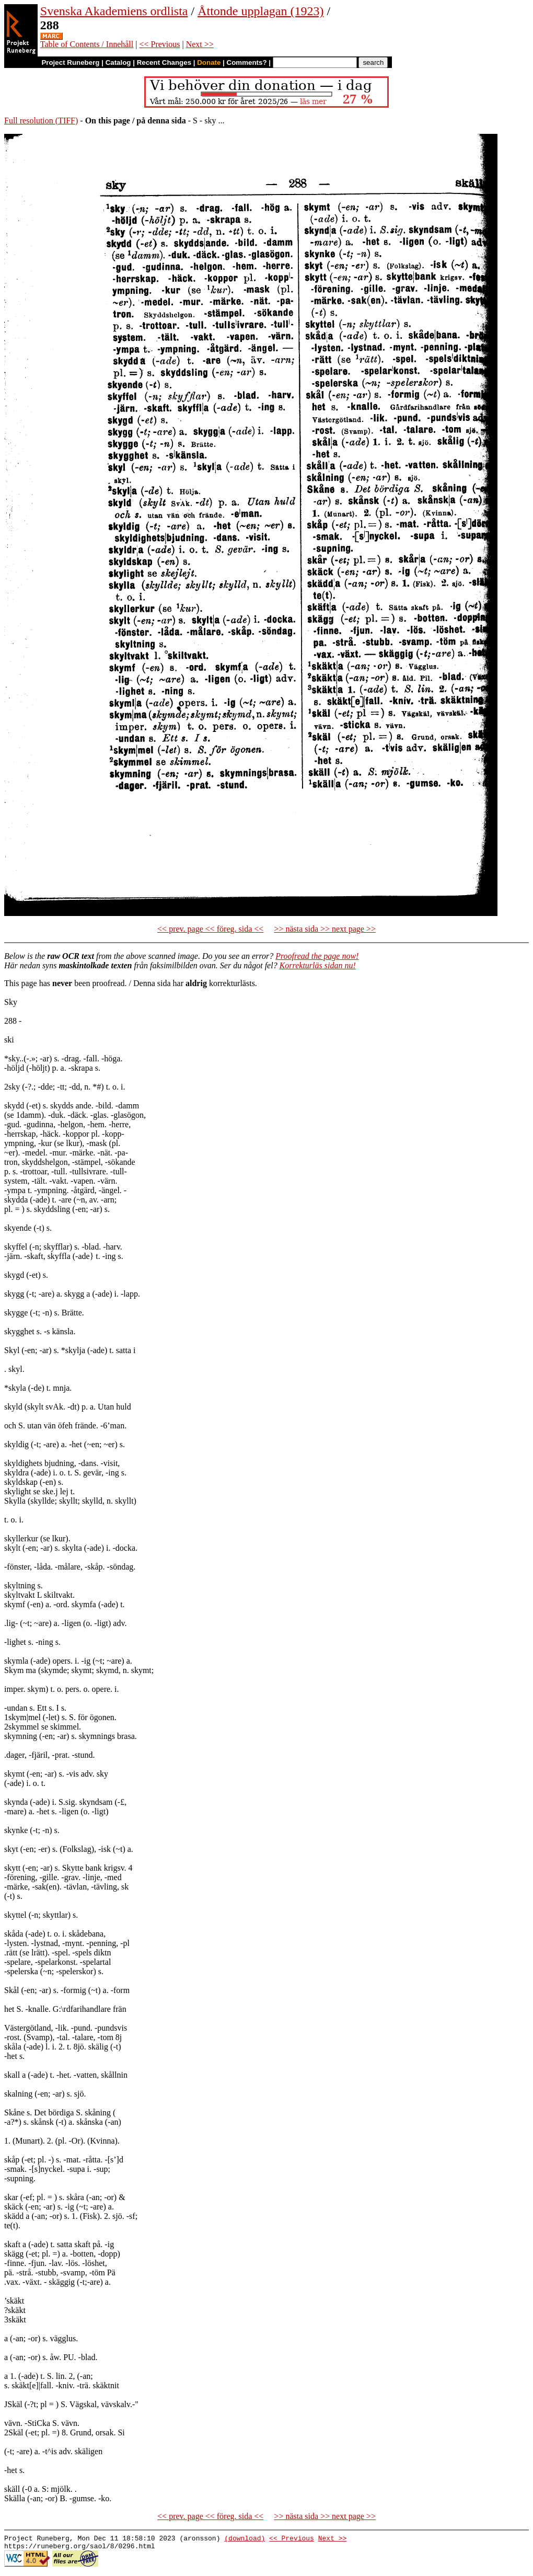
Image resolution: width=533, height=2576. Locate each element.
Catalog (118, 62)
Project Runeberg (70, 62)
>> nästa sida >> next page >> (325, 928)
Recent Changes (164, 62)
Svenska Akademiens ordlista (114, 11)
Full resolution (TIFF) (41, 120)
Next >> (200, 44)
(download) (244, 2539)
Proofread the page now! (316, 956)
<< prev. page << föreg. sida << (210, 928)
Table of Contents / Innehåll (86, 44)
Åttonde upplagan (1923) (260, 11)
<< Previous (159, 44)
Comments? (247, 62)
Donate (209, 62)
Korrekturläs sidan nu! (318, 965)
